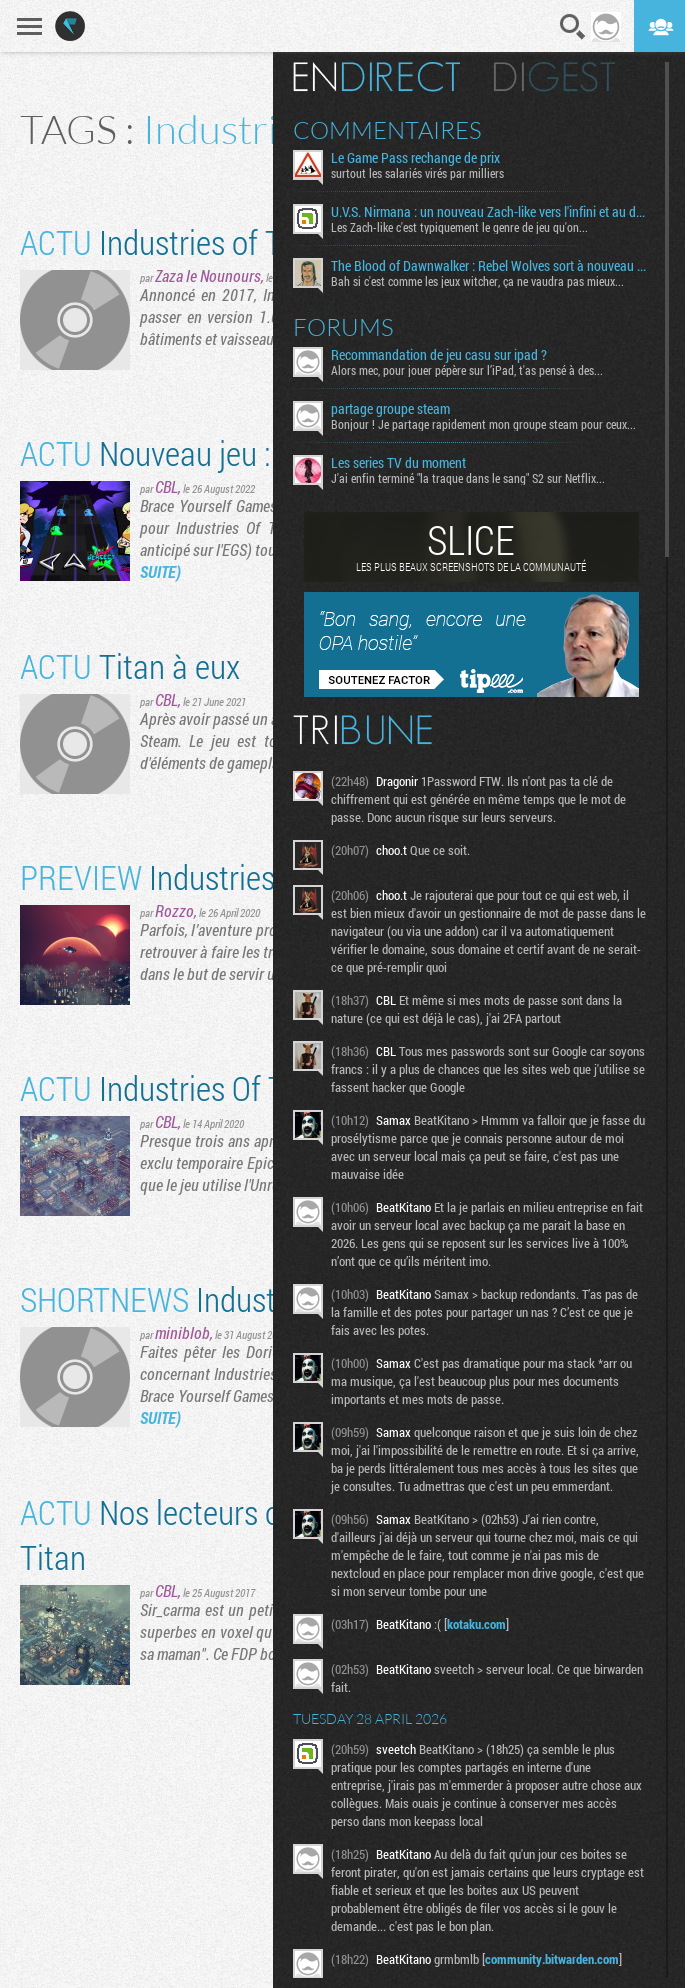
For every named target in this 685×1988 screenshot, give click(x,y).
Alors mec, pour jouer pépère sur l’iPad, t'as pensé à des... (469, 370)
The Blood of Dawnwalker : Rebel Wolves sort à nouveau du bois (491, 266)
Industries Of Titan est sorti (232, 1087)
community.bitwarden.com (554, 1959)
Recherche (573, 27)
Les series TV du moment (400, 463)
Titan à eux (130, 665)
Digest (556, 77)
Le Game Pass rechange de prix (417, 158)
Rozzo (174, 910)
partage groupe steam (392, 409)
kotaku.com (478, 1624)
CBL (166, 486)
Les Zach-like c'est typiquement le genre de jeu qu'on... (461, 227)
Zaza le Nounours (208, 275)
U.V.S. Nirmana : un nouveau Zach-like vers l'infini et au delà (491, 212)
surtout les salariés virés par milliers (419, 173)
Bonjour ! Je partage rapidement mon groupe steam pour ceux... (485, 424)
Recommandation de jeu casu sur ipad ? (441, 355)
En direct (378, 77)
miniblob (182, 1332)
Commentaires (389, 130)
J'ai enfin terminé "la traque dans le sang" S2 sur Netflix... (470, 478)
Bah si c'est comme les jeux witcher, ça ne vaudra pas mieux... (479, 281)
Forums (345, 327)
